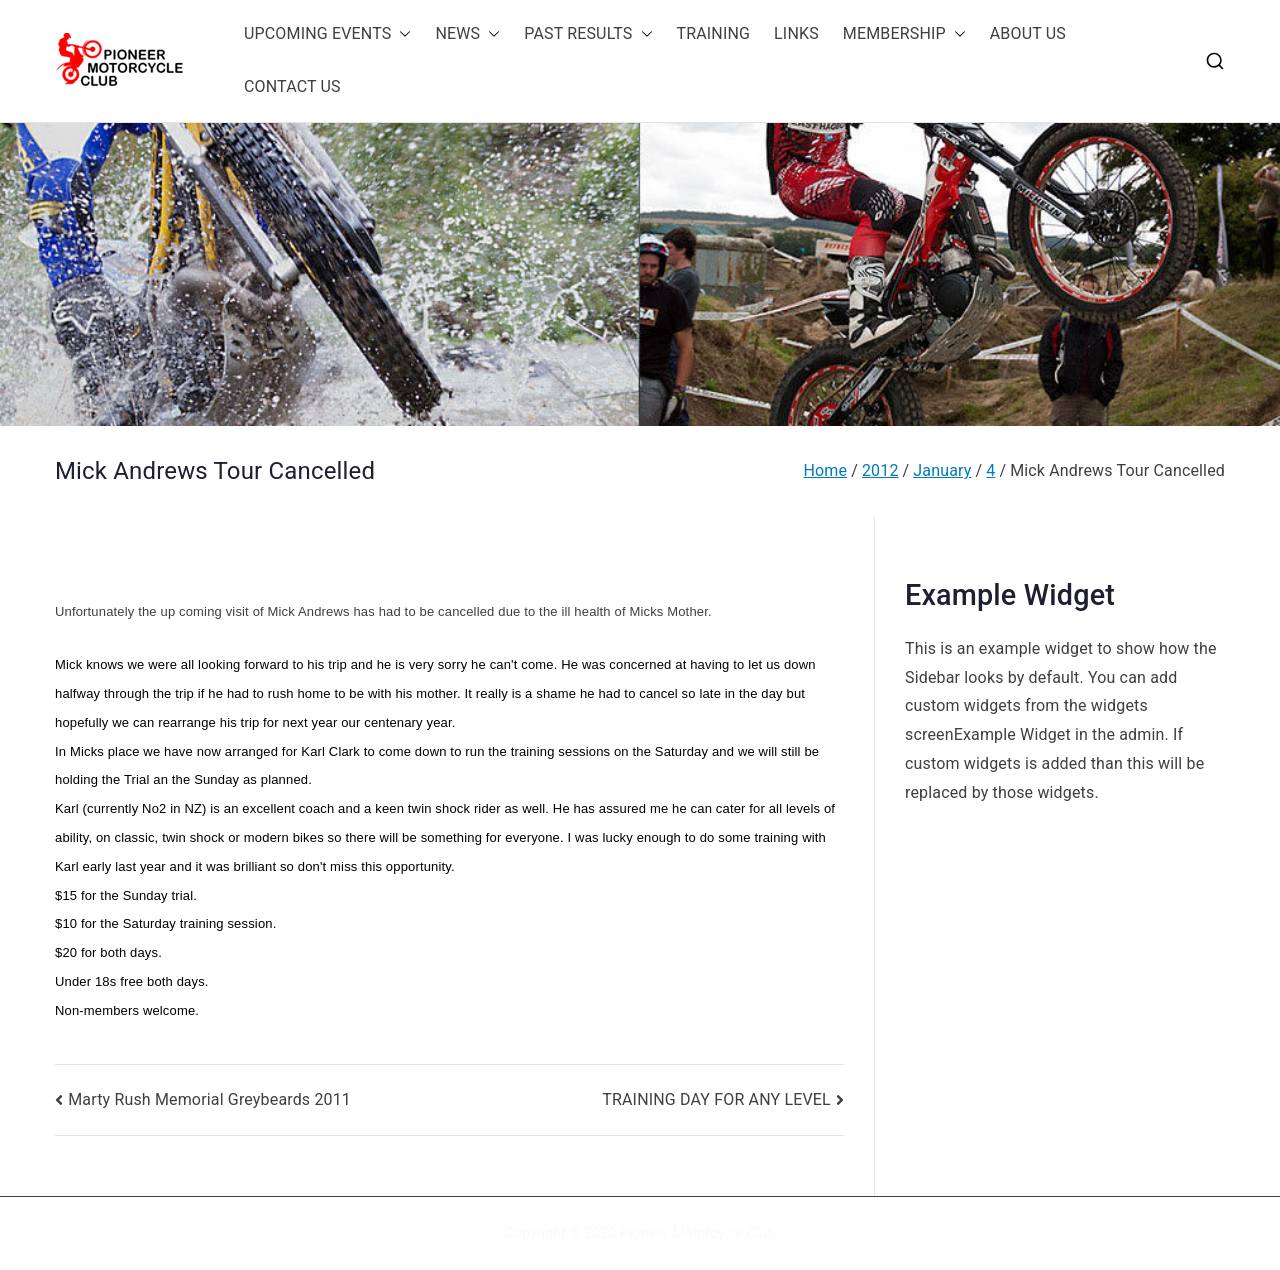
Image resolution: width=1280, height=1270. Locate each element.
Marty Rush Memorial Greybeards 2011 (209, 1099)
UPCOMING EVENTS (327, 34)
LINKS (796, 33)
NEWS (467, 34)
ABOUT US (1028, 33)
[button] (401, 34)
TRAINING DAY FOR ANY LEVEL (716, 1099)
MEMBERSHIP (904, 34)
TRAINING (714, 33)
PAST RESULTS (588, 34)
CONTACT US (292, 86)
